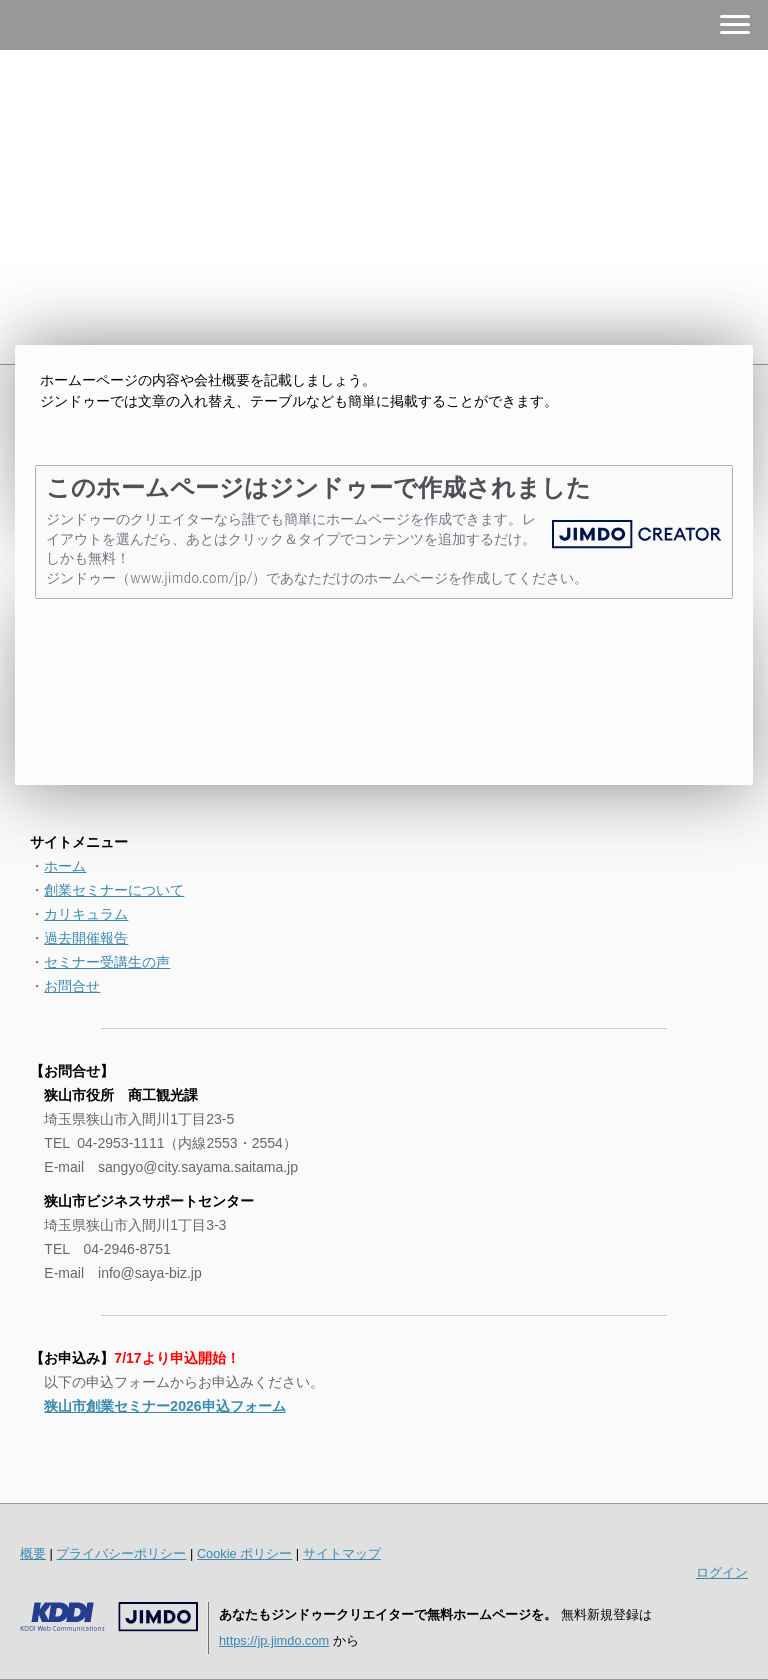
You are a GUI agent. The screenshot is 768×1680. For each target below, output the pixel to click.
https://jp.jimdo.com (274, 1640)
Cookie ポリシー (244, 1553)
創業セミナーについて (114, 890)
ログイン (722, 1572)
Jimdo (109, 1617)
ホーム (65, 866)
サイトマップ (342, 1553)
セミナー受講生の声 (107, 962)
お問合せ (72, 986)
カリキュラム (86, 914)
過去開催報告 (86, 938)
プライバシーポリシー (121, 1553)
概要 (33, 1553)
